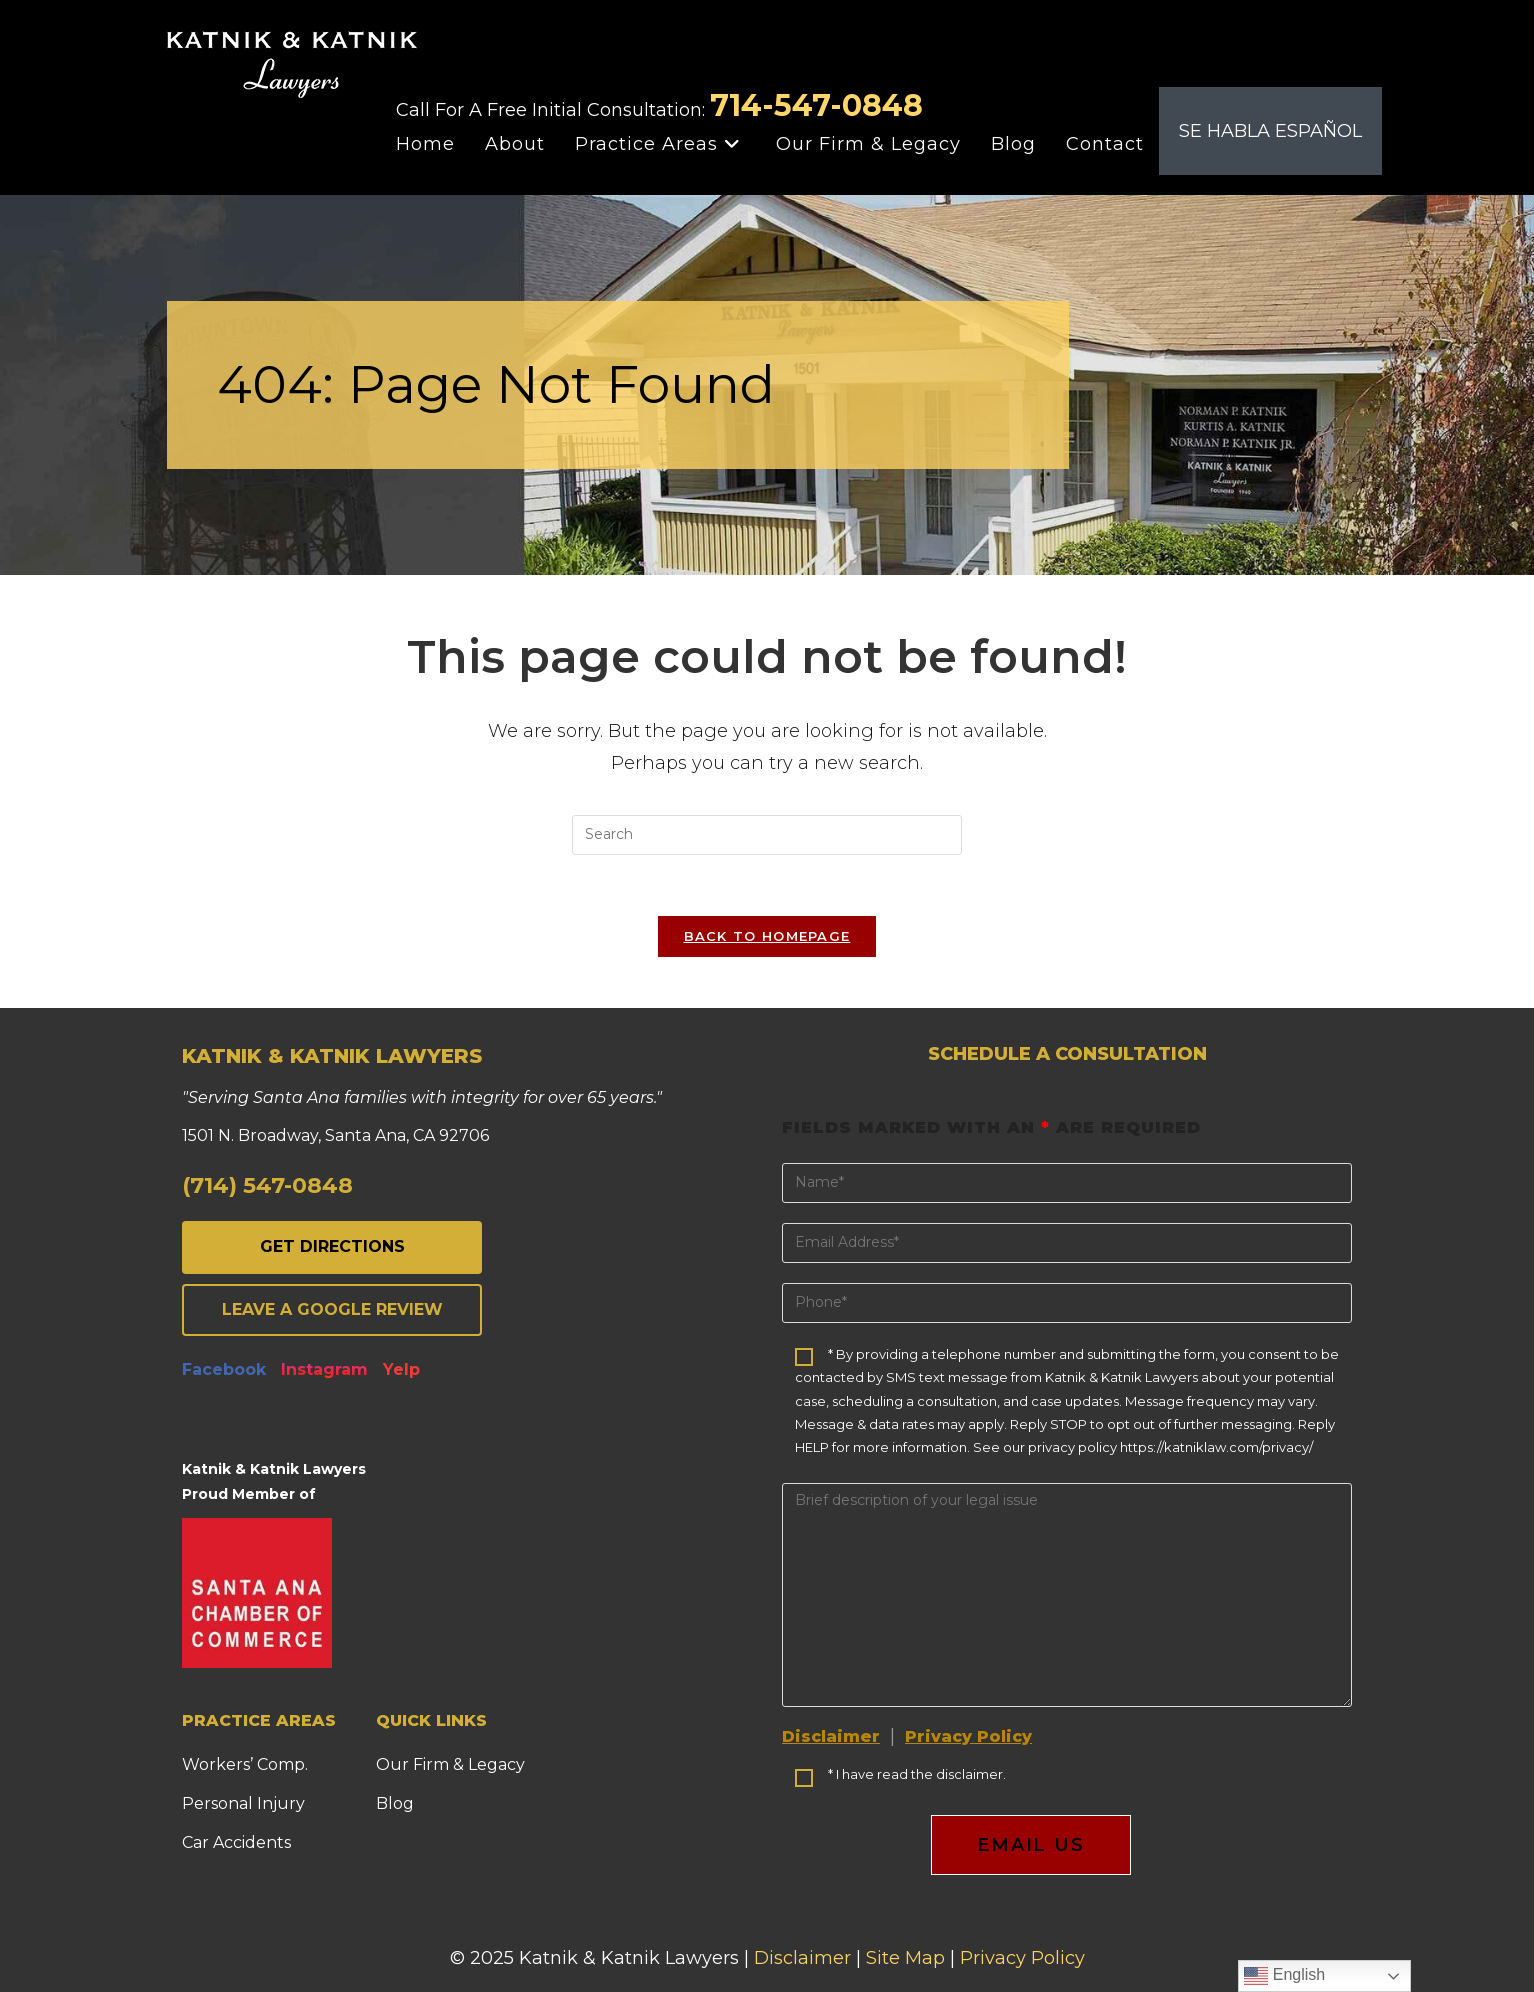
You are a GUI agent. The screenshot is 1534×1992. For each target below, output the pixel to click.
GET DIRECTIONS (332, 1246)
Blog (395, 1803)
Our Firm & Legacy (450, 1764)
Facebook (224, 1369)
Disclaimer (831, 1736)
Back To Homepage (767, 936)
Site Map (905, 1958)
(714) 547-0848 (267, 1185)
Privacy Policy (968, 1736)
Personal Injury (243, 1803)
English (1284, 1976)
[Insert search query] (767, 835)
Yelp (401, 1369)
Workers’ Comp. (245, 1764)
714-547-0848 (816, 105)
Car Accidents (236, 1842)
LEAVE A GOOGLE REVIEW (332, 1309)
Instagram (324, 1369)
